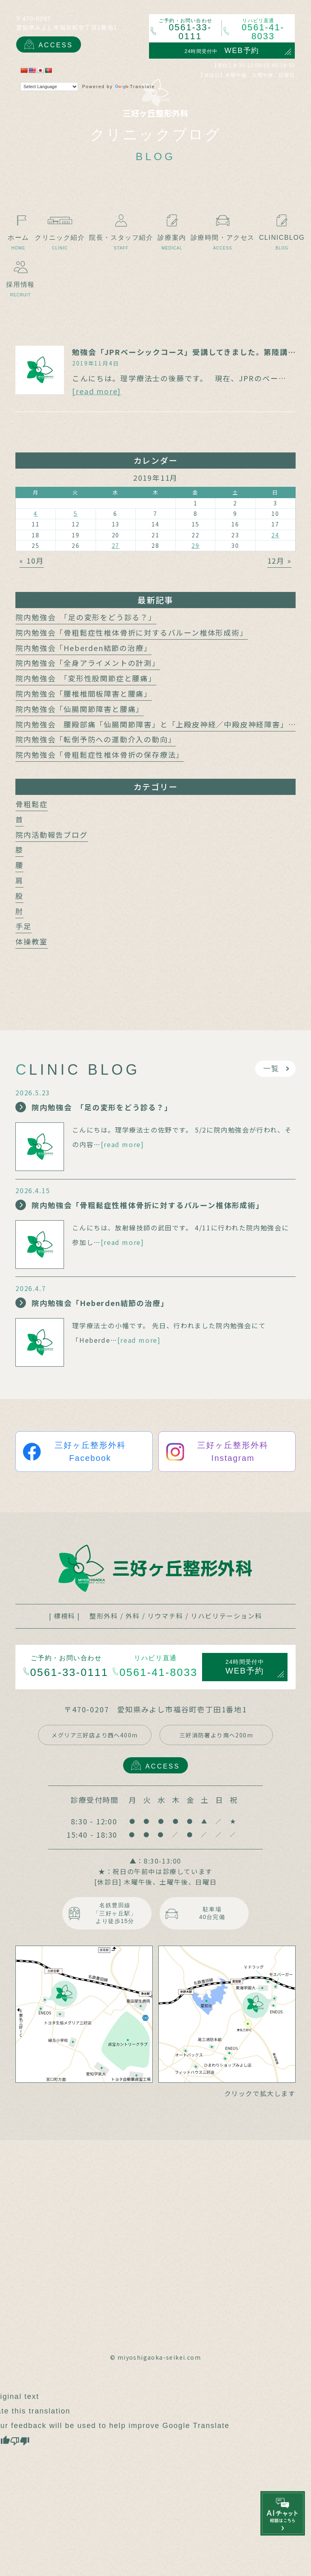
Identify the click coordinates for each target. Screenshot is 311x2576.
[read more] (96, 391)
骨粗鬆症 (31, 804)
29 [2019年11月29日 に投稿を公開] (196, 545)
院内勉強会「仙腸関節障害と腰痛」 (79, 709)
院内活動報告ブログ (51, 834)
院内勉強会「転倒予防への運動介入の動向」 (95, 739)
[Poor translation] (20, 2440)
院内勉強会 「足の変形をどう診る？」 (85, 617)
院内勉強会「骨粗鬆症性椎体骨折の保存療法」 (99, 754)
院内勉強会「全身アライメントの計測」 (87, 662)
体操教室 (31, 941)
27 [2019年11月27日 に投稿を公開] (116, 545)
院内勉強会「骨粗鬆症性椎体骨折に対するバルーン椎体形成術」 (131, 632)
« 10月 (31, 560)
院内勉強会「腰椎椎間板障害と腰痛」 (83, 693)
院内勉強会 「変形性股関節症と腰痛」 (85, 678)
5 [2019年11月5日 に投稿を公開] (76, 513)
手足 (23, 926)
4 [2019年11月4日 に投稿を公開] (36, 513)
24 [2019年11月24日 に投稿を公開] (275, 535)
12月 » (279, 560)
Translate (135, 86)
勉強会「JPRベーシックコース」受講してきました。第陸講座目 (188, 352)
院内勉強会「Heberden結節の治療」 (83, 647)
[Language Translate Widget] (49, 86)
